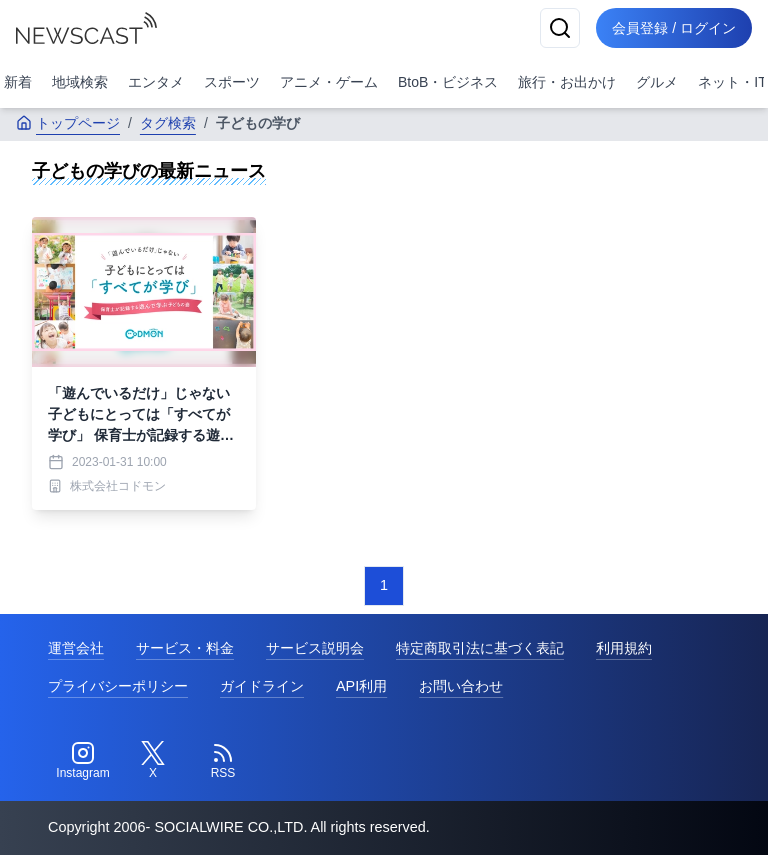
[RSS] (223, 761)
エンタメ (156, 82)
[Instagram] (83, 761)
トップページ (68, 123)
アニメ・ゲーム (329, 82)
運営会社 (76, 648)
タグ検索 (168, 123)
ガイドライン (262, 686)
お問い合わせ (461, 686)
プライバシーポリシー (118, 686)
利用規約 (624, 648)
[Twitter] (153, 761)
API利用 (361, 686)
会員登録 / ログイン (674, 28)
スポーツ (232, 82)
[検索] (560, 28)
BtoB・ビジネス (448, 82)
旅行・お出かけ (567, 82)
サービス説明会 (315, 648)
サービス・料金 (185, 648)
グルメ (657, 82)
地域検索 (80, 82)
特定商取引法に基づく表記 (480, 648)
